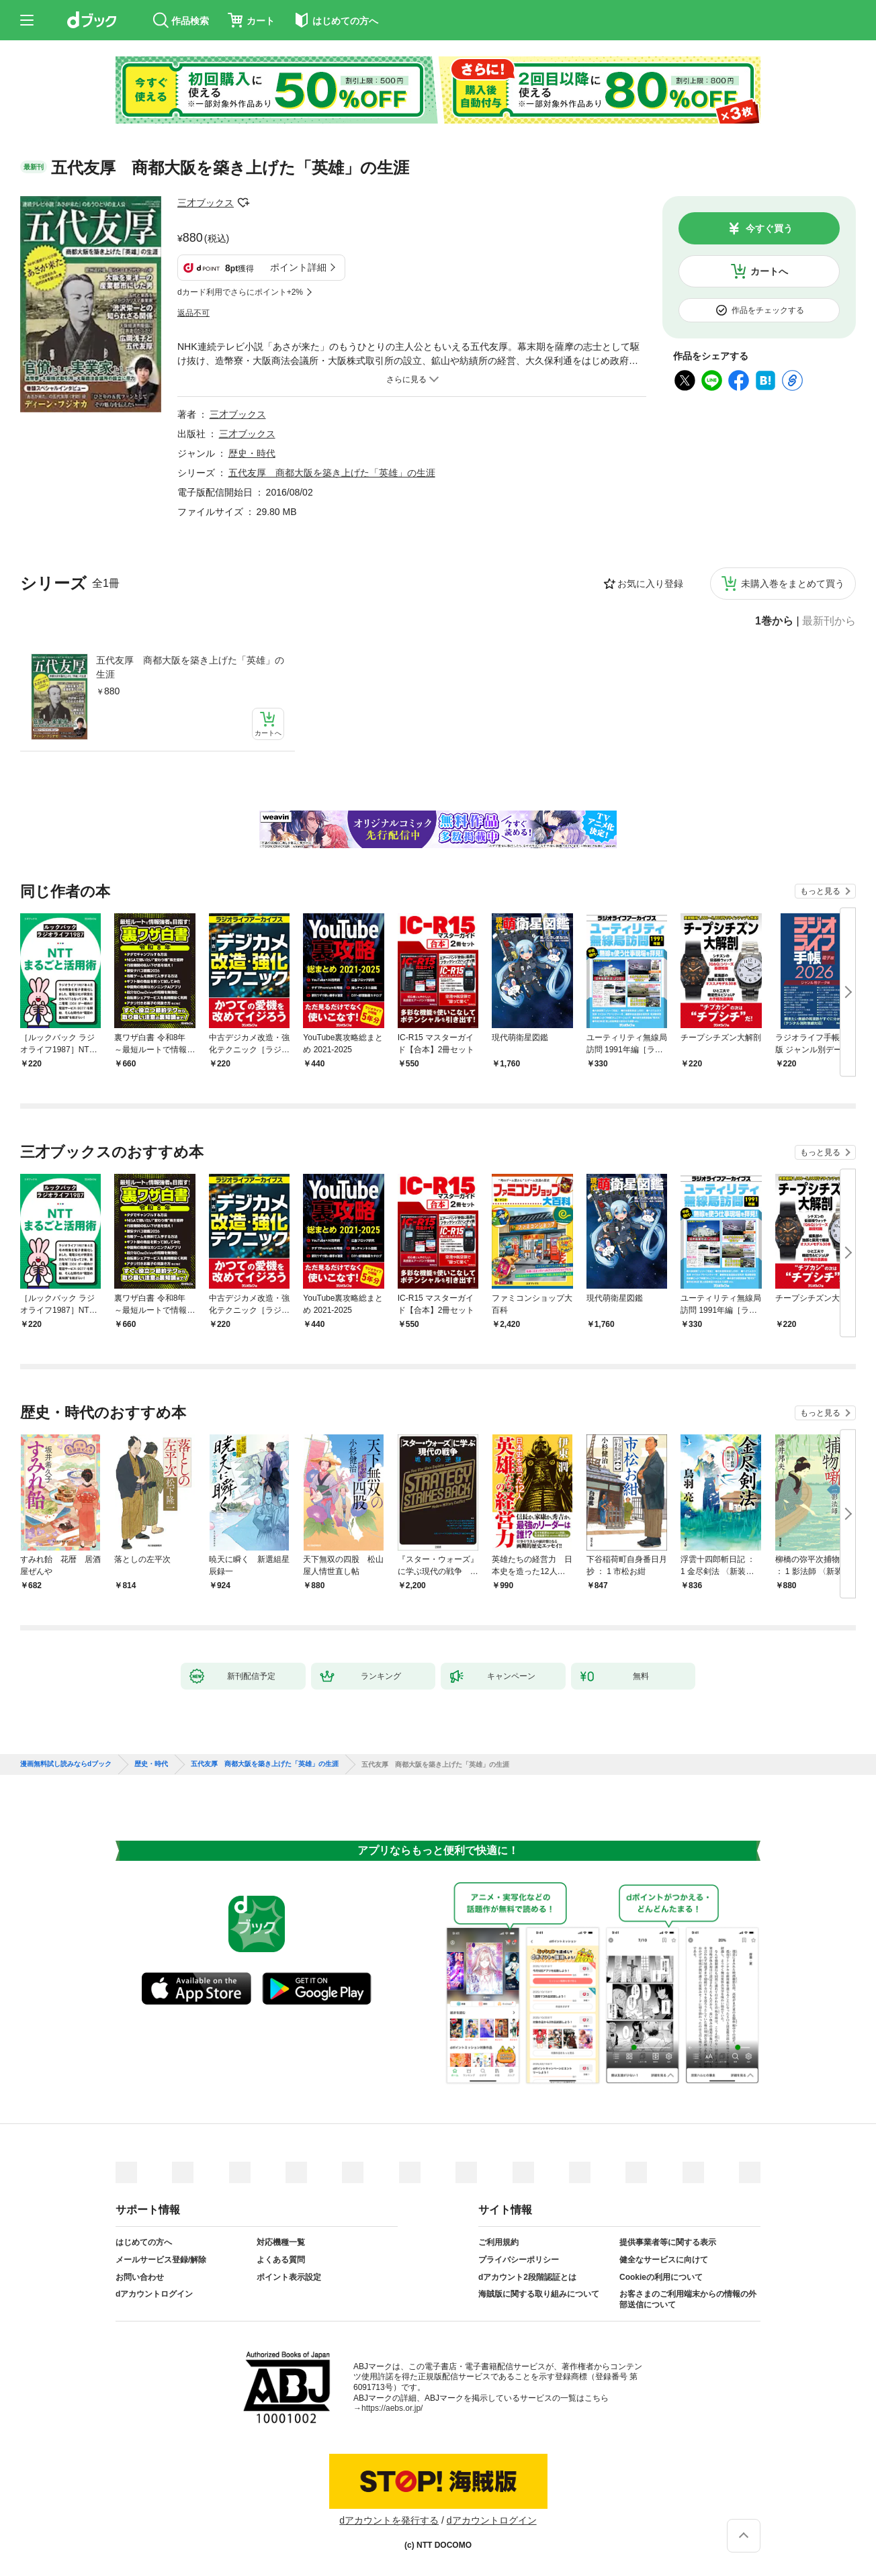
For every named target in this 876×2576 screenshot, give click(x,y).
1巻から (774, 621)
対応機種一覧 (281, 2242)
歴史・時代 (251, 453)
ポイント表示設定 (289, 2277)
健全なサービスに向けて (663, 2259)
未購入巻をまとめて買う (792, 583)
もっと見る (820, 891)
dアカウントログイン (154, 2294)
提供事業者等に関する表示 (667, 2242)
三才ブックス (205, 202)
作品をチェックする (768, 310)
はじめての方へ (144, 2242)
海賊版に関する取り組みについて (538, 2294)
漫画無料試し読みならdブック (66, 1764)
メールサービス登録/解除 (161, 2259)
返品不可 (193, 313)
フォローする (243, 203)
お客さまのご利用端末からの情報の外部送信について (687, 2299)
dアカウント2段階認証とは (527, 2277)
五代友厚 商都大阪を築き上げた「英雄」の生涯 (190, 667)
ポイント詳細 (298, 267)
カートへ (769, 271)
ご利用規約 (498, 2242)
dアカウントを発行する (389, 2520)
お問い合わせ (140, 2277)
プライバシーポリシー (518, 2259)
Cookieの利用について (661, 2277)
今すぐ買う (769, 228)
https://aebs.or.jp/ (392, 2408)
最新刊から (829, 621)
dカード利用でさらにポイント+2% (240, 292)
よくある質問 (281, 2259)
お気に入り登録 (650, 583)
